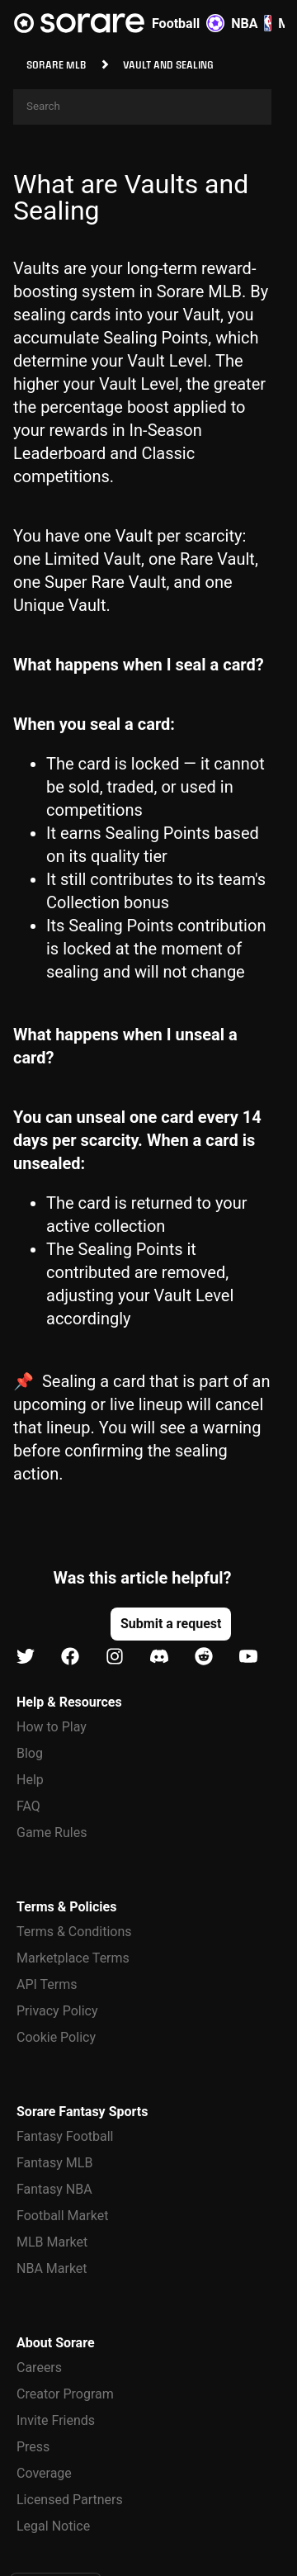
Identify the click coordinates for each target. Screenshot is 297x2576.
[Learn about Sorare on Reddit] (203, 1657)
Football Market (62, 2215)
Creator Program (65, 2394)
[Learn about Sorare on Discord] (159, 1657)
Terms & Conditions (74, 1931)
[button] (171, 1624)
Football (188, 23)
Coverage (44, 2473)
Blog (29, 1753)
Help (30, 1780)
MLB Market (51, 2242)
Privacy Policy (57, 2011)
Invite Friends (55, 2420)
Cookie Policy (56, 2037)
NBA (251, 23)
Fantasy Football (64, 2136)
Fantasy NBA (54, 2189)
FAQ (28, 1806)
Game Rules (51, 1832)
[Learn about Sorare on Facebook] (70, 1657)
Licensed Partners (69, 2499)
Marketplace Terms (73, 1958)
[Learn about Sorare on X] (25, 1657)
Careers (39, 2367)
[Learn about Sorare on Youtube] (248, 1657)
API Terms (47, 1984)
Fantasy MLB (54, 2163)
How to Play (51, 1727)
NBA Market (51, 2268)
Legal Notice (53, 2526)
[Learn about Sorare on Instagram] (114, 1657)
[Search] (142, 107)
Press (33, 2447)
